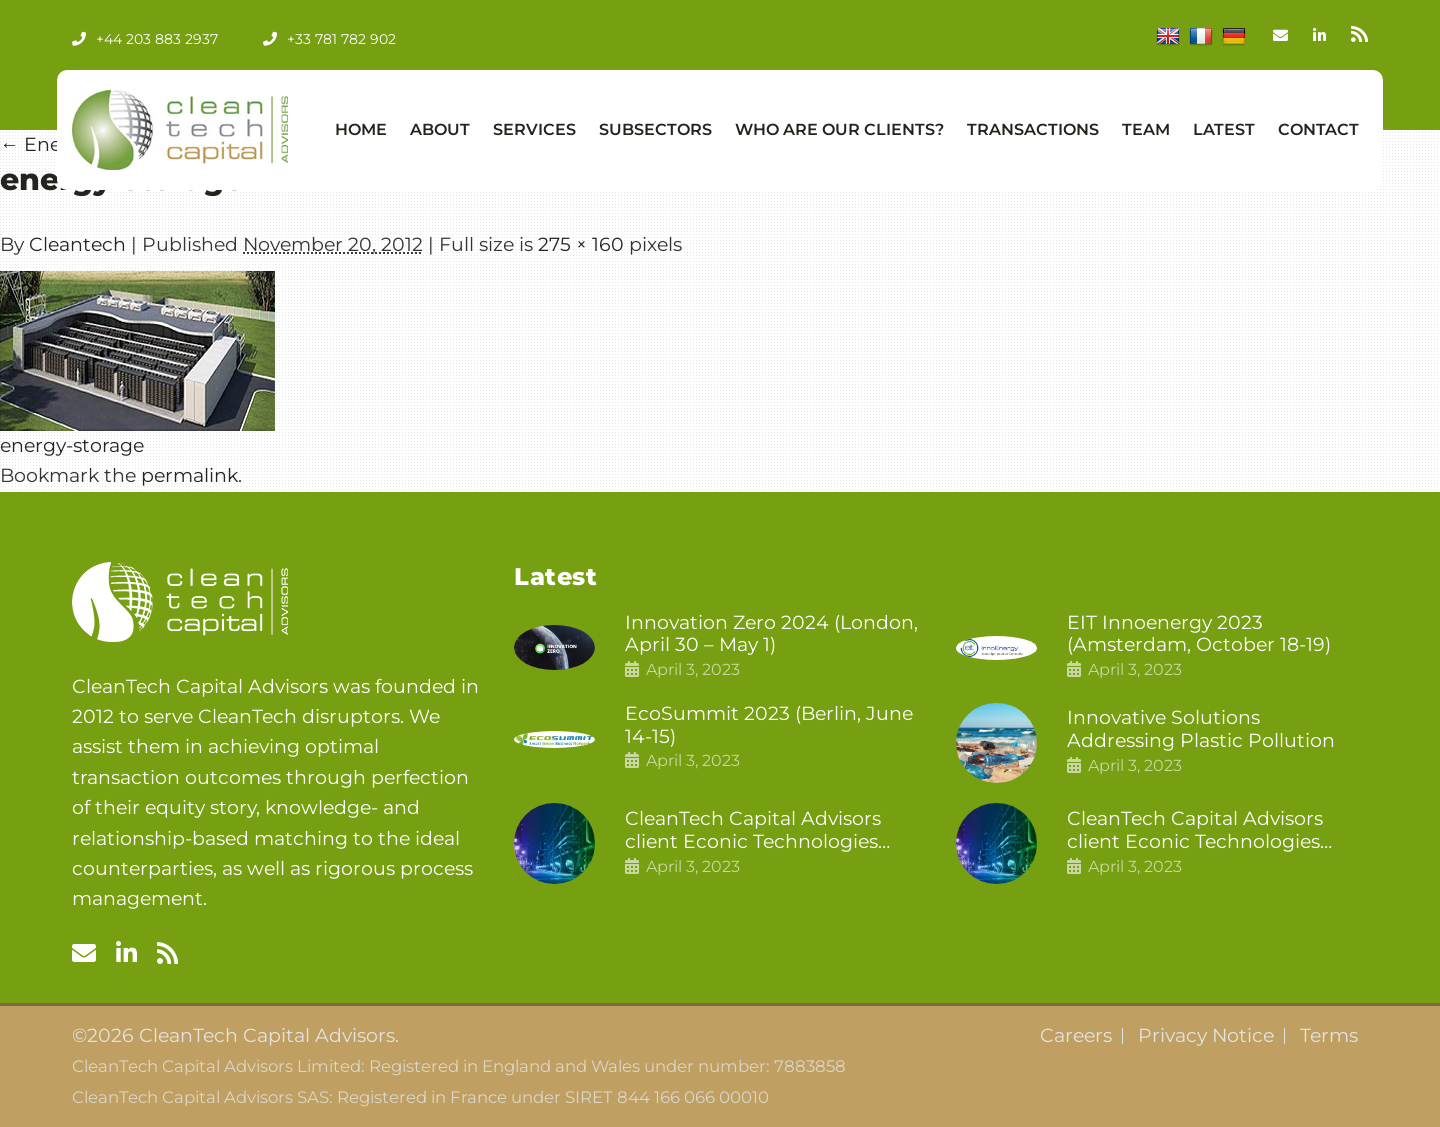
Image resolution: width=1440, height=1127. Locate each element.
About (440, 129)
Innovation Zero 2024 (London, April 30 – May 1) (771, 634)
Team (1146, 129)
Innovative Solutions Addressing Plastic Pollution (1201, 729)
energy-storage (72, 445)
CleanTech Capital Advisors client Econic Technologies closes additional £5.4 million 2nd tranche (761, 831)
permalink (189, 475)
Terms (1329, 1036)
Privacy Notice (1206, 1036)
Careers (1076, 1036)
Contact (1318, 129)
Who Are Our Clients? (839, 129)
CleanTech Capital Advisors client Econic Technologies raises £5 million (1195, 831)
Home (361, 129)
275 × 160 (581, 244)
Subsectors (655, 129)
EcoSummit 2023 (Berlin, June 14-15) (769, 725)
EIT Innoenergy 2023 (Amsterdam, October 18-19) (1199, 634)
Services (534, 129)
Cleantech (77, 244)
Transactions (1033, 129)
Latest (1224, 129)
